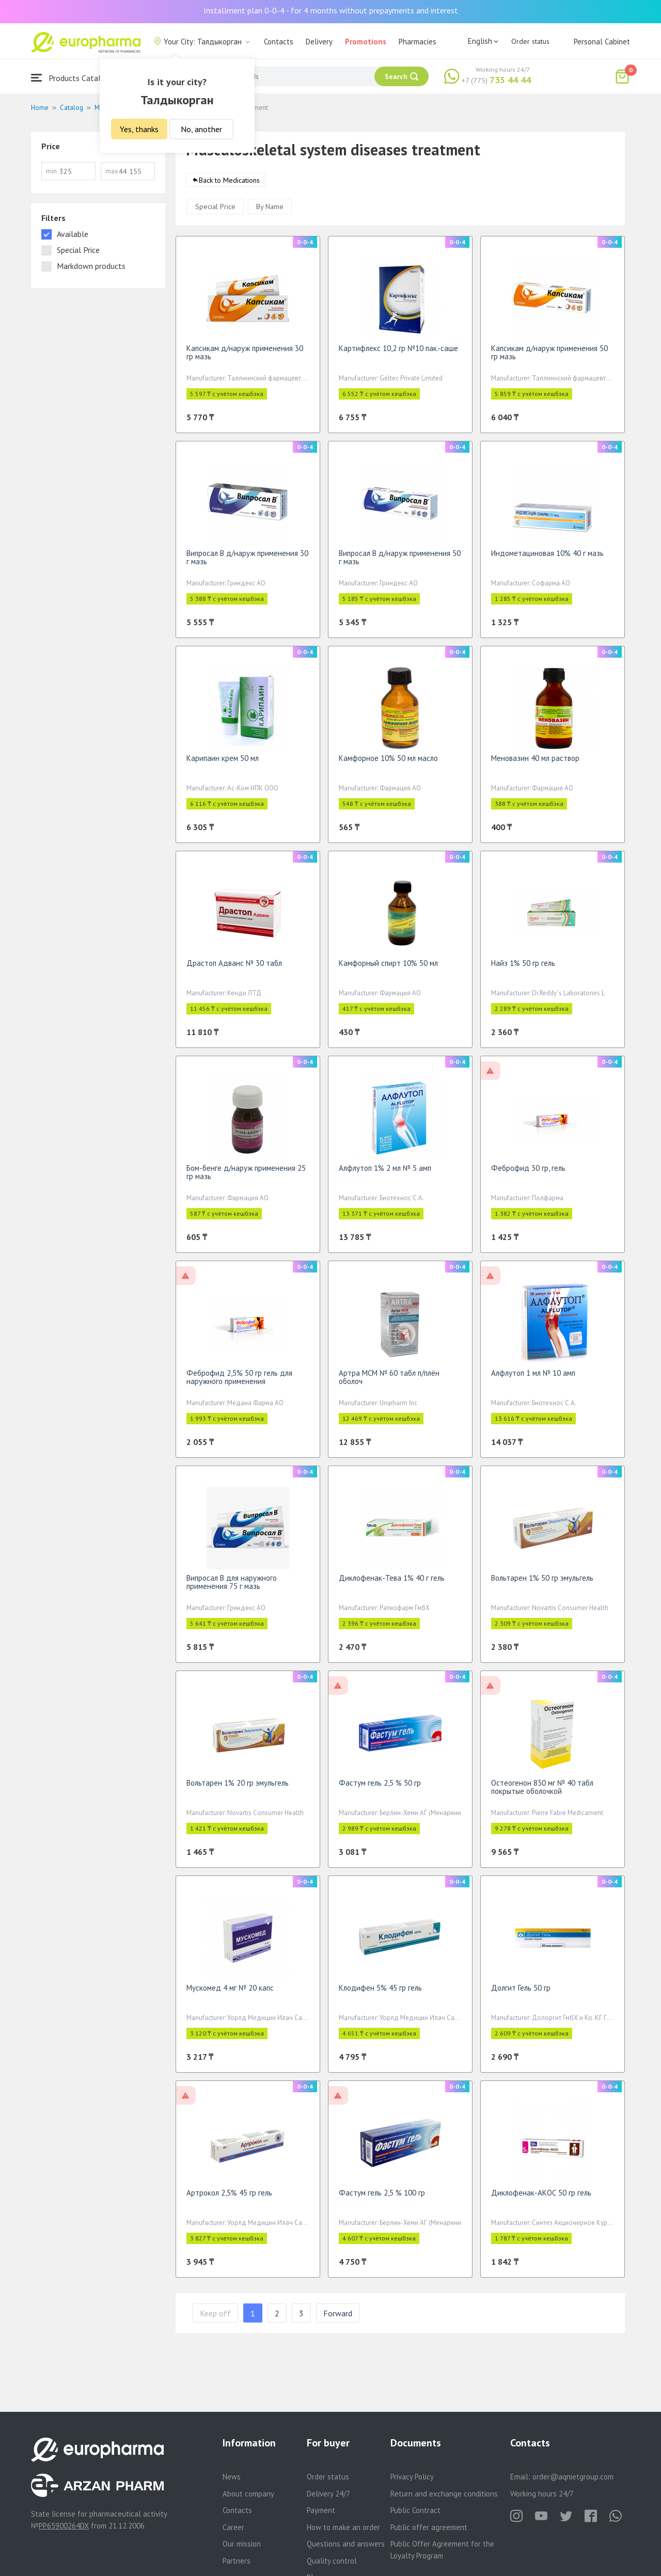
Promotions (365, 41)
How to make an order (343, 2527)
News (232, 2477)
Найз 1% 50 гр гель (523, 968)
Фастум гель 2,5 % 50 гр (380, 1788)
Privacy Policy (412, 2477)
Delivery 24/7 (328, 2494)
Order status (530, 41)
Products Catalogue (74, 77)
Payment (321, 2510)
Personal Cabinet (602, 41)
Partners (236, 2561)
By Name (270, 211)
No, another (201, 129)
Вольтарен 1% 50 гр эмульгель (542, 1583)
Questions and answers (346, 2544)
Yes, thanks (139, 129)
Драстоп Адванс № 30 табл (234, 968)
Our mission (242, 2544)
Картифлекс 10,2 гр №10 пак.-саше (398, 353)
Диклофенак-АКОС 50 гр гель (541, 2198)
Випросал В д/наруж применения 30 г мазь (247, 562)
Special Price (215, 211)
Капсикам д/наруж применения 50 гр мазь (549, 357)
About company (248, 2494)
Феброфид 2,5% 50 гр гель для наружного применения (239, 1382)
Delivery (319, 41)
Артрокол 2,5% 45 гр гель (229, 2198)
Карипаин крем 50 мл (222, 763)
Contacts (278, 41)
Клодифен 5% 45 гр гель (380, 1993)
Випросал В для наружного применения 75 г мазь (231, 1587)
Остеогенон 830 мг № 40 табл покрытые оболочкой (542, 1792)
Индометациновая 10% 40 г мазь (547, 558)
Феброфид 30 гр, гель (528, 1173)
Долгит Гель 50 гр (520, 1993)
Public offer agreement (428, 2527)
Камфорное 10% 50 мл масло (388, 763)
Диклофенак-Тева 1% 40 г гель (392, 1583)
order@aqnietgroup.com (572, 2477)
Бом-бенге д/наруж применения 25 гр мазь (246, 1177)
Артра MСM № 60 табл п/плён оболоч (389, 1382)
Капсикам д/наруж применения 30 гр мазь (244, 357)
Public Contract (415, 2510)
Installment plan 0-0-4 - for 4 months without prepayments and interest (330, 10)
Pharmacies (417, 41)
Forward (337, 2318)
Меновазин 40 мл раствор (535, 763)
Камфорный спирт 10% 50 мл (388, 968)
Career (233, 2527)
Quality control (332, 2561)
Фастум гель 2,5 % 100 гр (382, 2198)
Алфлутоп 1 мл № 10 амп (533, 1378)
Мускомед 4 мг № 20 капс (230, 1993)
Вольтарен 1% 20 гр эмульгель (237, 1788)
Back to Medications (229, 185)
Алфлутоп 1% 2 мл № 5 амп (385, 1173)
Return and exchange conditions (444, 2494)
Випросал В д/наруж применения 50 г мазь (400, 562)
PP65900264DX (64, 2526)
